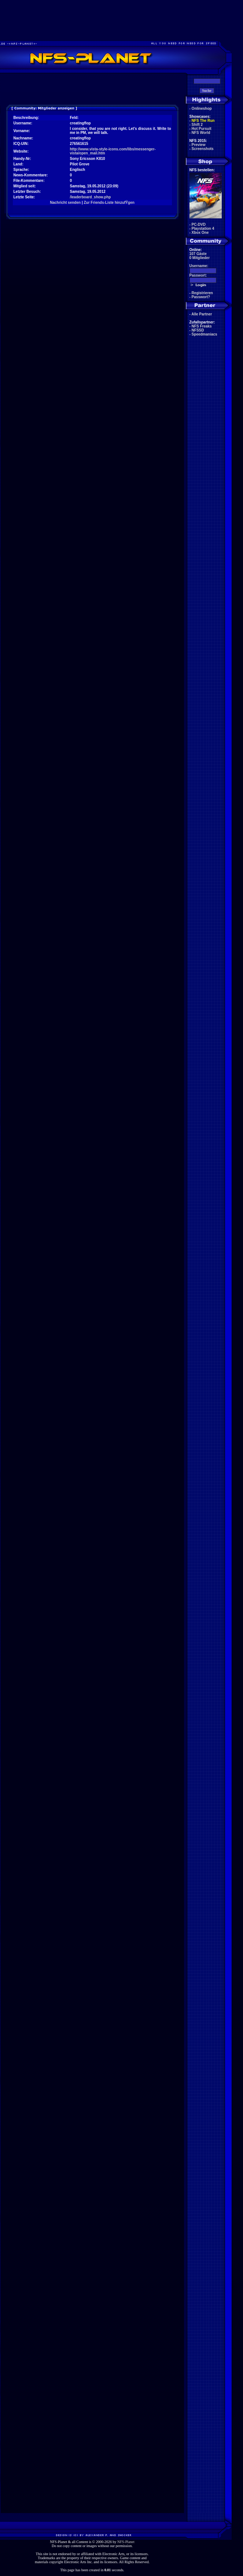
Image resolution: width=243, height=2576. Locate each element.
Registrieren (202, 293)
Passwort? (201, 297)
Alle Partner (201, 314)
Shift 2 (197, 125)
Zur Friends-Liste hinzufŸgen (109, 203)
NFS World (201, 133)
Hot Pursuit (201, 129)
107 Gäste (198, 254)
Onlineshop (202, 108)
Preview (199, 145)
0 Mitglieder (199, 258)
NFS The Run (203, 121)
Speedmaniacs (204, 334)
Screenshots (203, 149)
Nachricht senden (65, 203)
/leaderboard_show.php (90, 197)
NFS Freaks (202, 326)
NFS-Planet (126, 2542)
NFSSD (198, 330)
